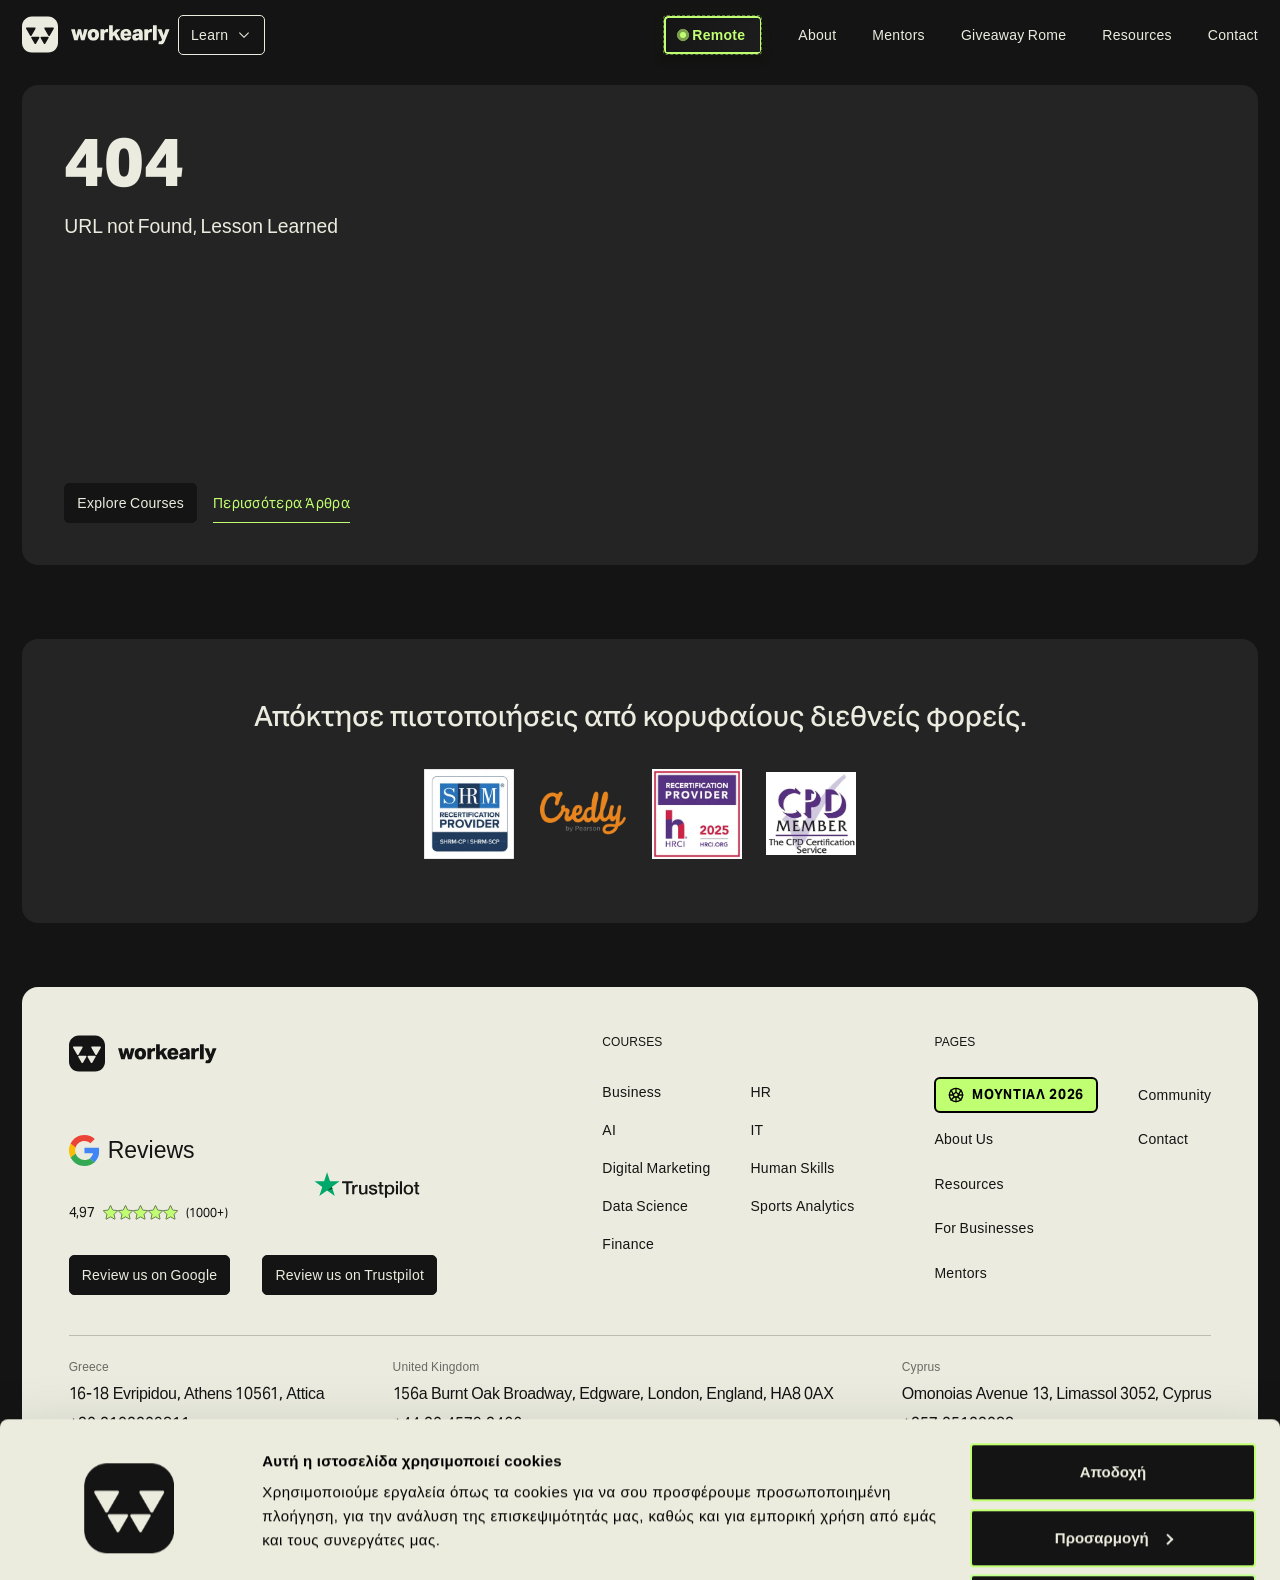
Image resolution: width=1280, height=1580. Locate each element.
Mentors (960, 1273)
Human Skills (792, 1168)
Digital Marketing (656, 1168)
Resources (968, 1184)
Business (631, 1092)
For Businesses (984, 1228)
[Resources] (1136, 35)
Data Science (645, 1206)
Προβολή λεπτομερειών (348, 1518)
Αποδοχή (1113, 1395)
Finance (628, 1244)
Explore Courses (130, 503)
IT (756, 1130)
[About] (817, 35)
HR (760, 1092)
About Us (963, 1139)
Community (1174, 1095)
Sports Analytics (802, 1206)
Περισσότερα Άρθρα (281, 503)
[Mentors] (898, 35)
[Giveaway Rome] (1013, 35)
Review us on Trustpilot (349, 1275)
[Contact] (1233, 35)
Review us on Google (150, 1275)
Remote (712, 35)
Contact (1163, 1139)
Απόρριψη (1113, 1526)
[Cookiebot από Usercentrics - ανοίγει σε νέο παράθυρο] (129, 1541)
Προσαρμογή (1114, 1461)
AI (609, 1130)
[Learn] (221, 35)
